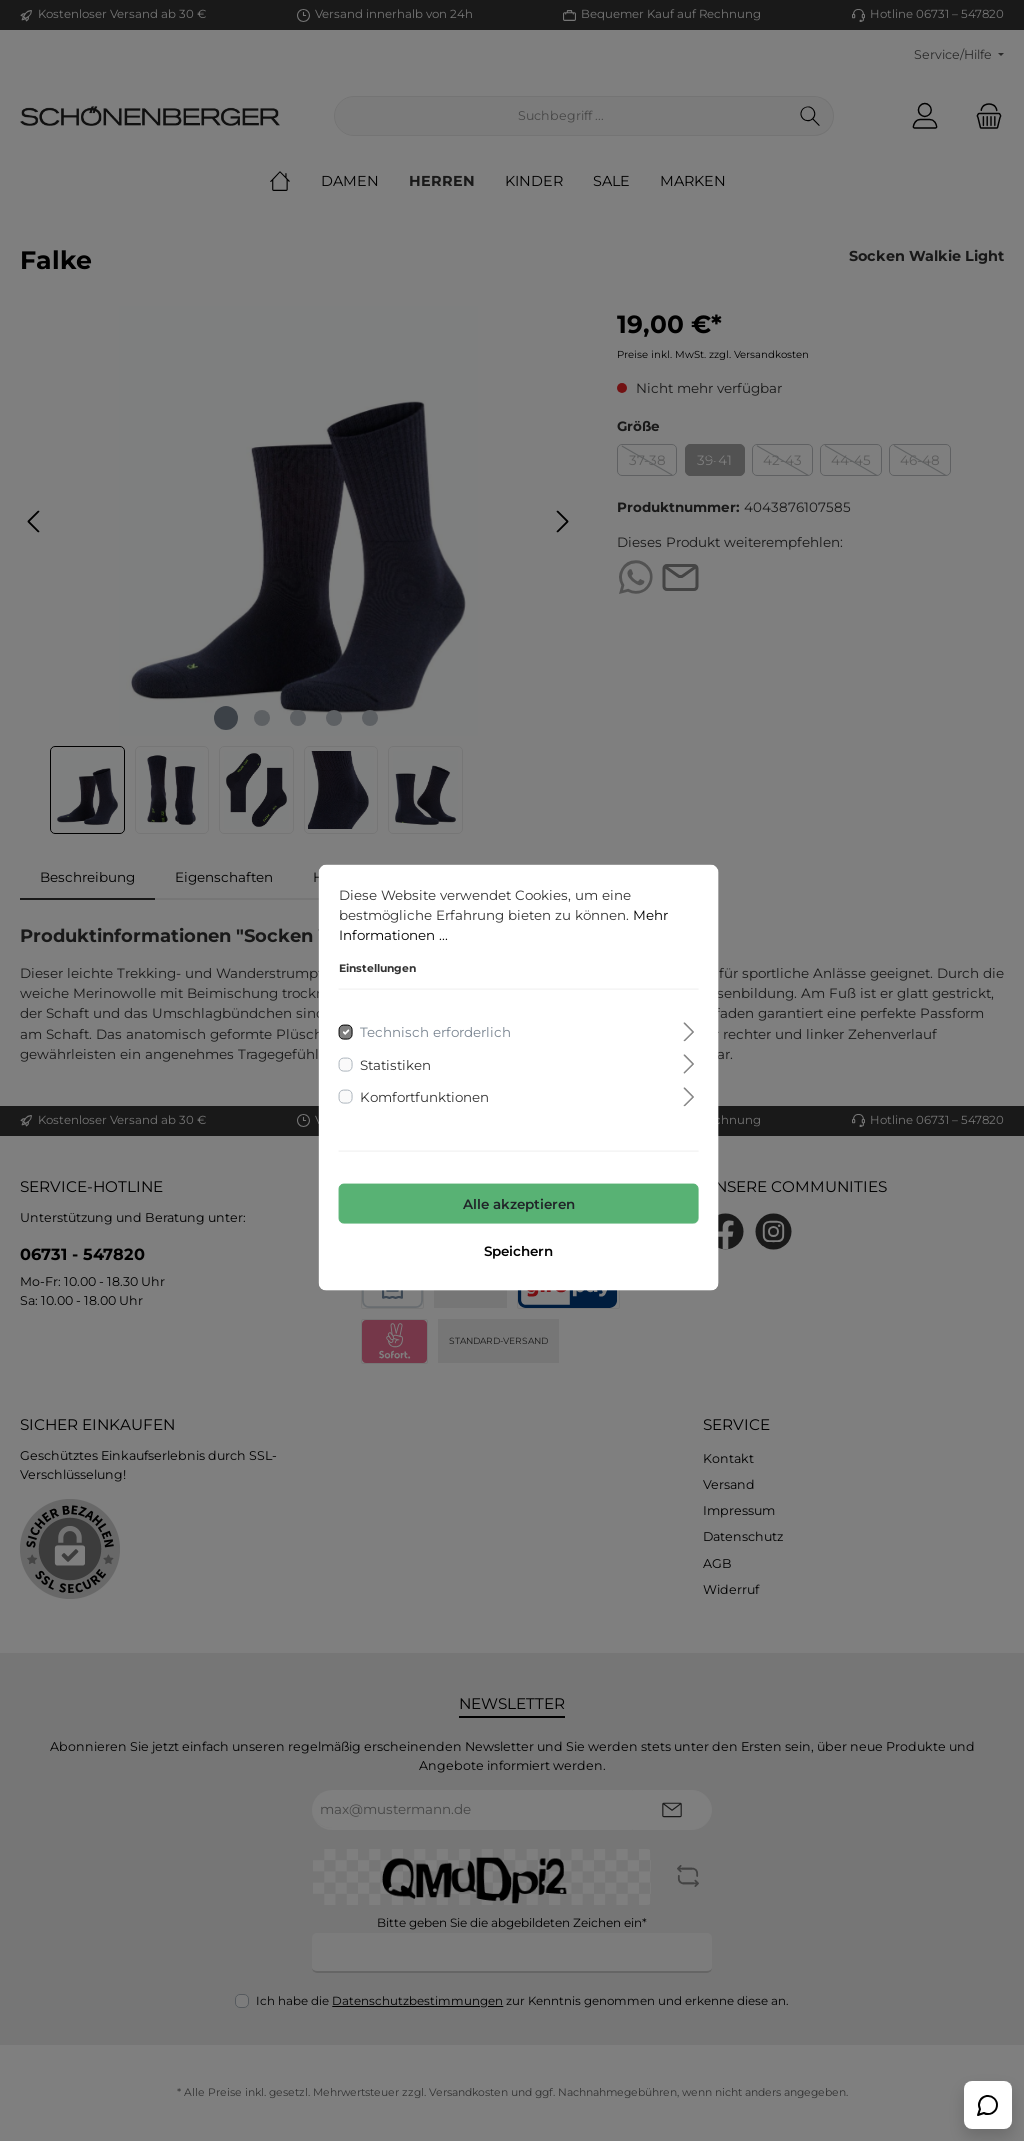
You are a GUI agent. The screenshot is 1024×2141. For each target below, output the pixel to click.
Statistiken (389, 1057)
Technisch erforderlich (429, 1025)
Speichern (512, 1244)
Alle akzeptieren (512, 1197)
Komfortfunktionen (418, 1090)
